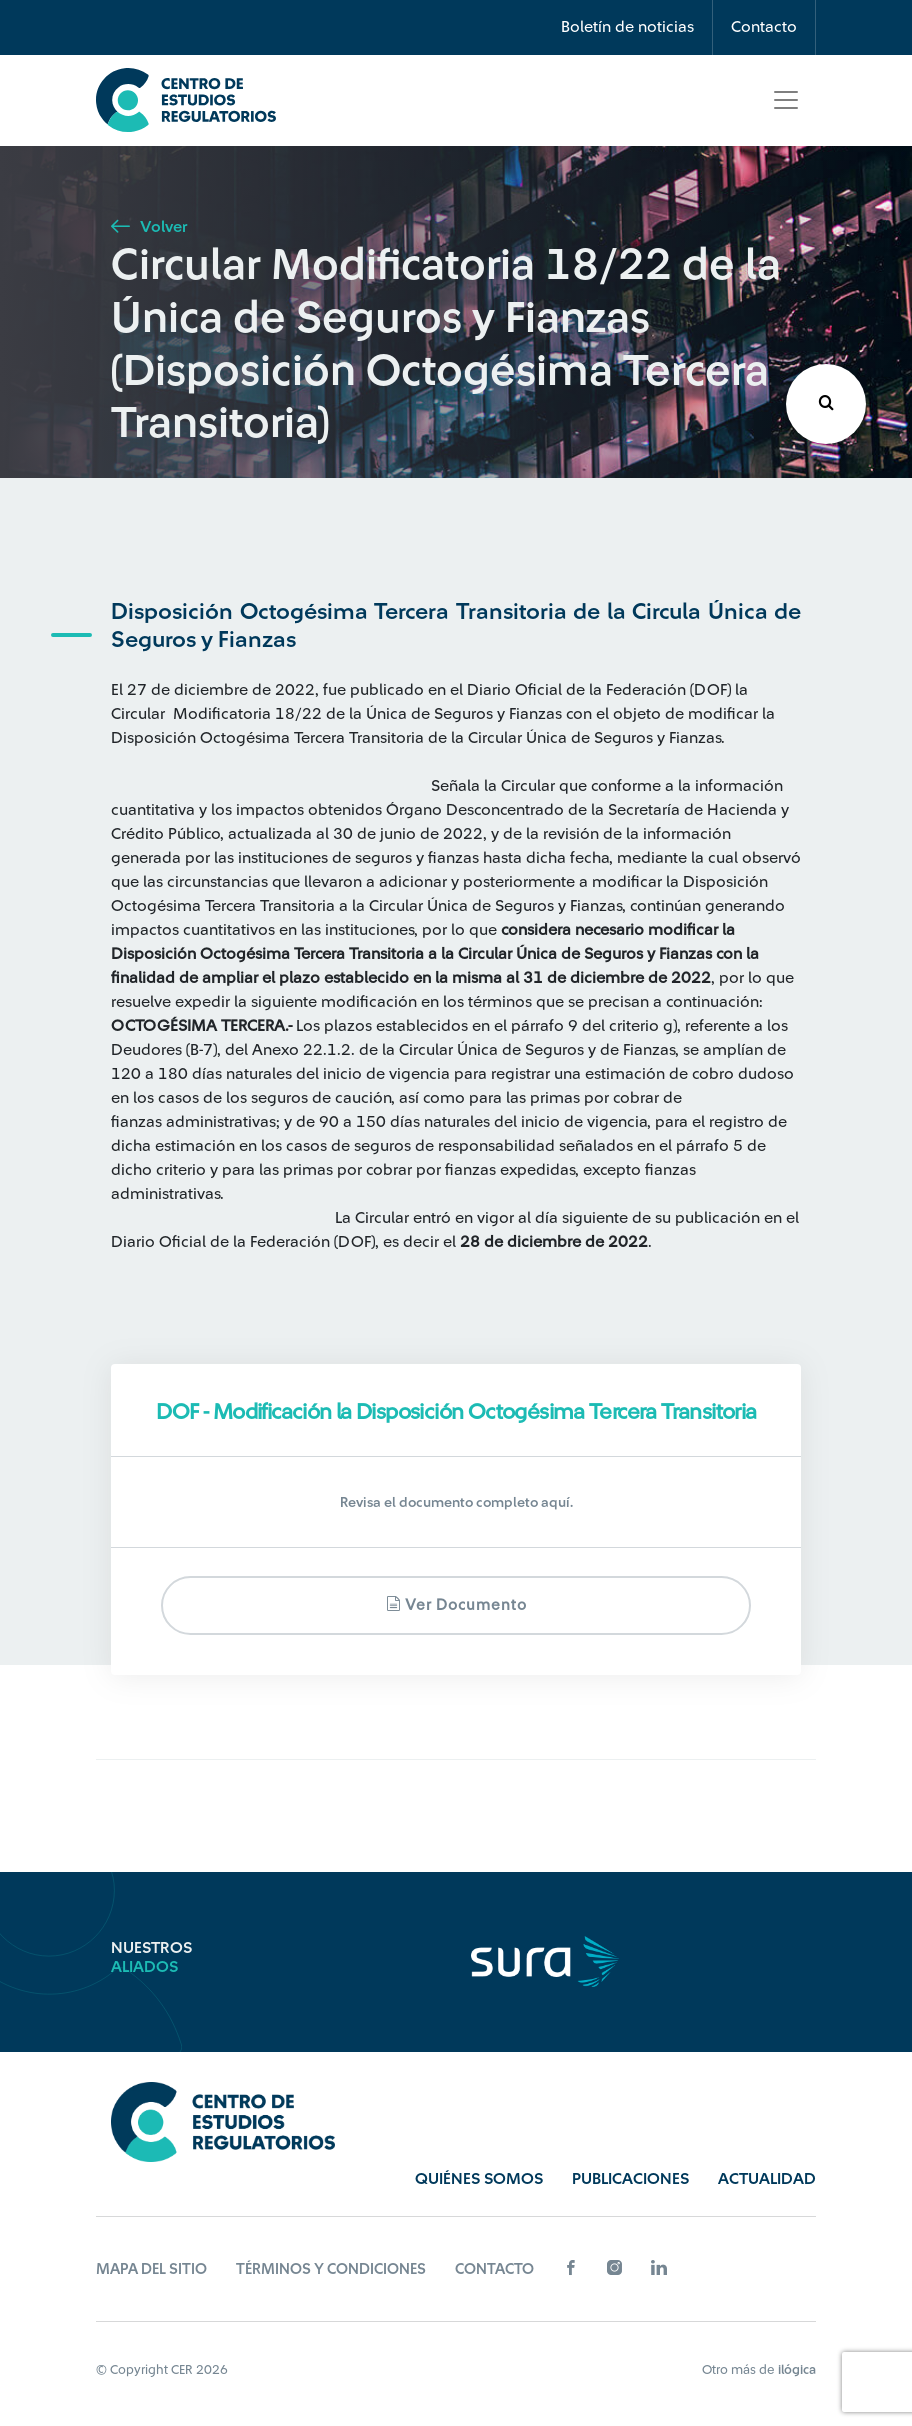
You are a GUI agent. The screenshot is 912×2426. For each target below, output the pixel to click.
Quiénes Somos (479, 2179)
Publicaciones (630, 2179)
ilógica (797, 2369)
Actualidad (767, 2179)
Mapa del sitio (151, 2269)
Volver (149, 227)
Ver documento (456, 1604)
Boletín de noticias (627, 27)
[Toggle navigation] (786, 100)
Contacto (764, 27)
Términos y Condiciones (331, 2269)
